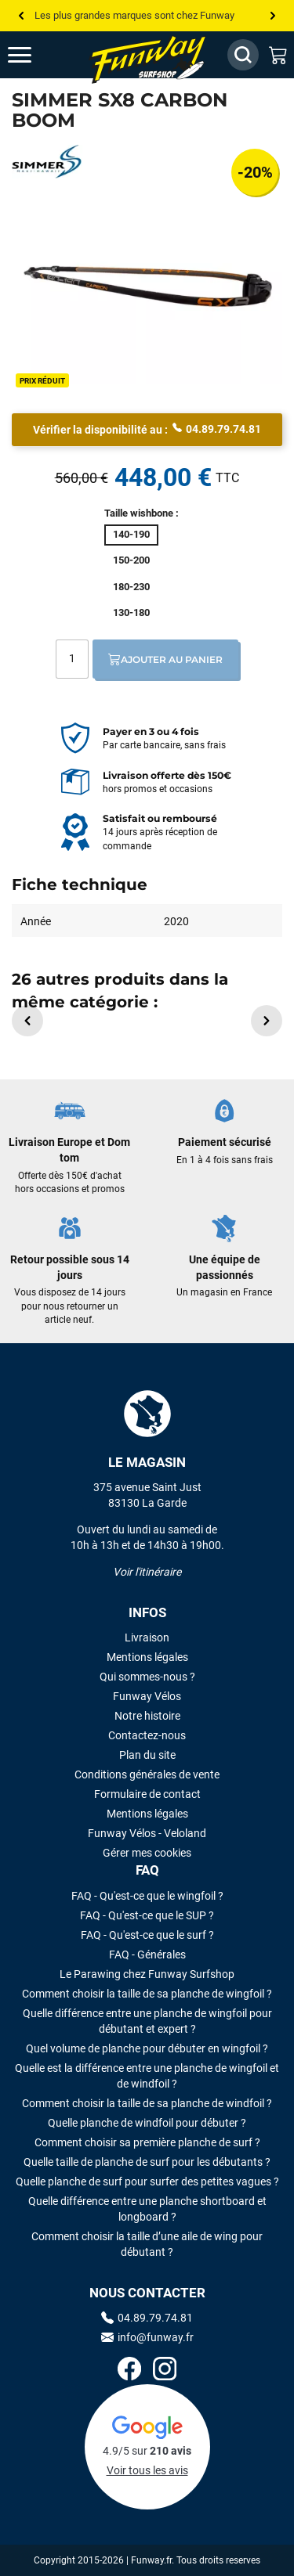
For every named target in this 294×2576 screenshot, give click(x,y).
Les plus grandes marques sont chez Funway (134, 15)
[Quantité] (72, 659)
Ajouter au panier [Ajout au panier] (165, 659)
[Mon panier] (278, 54)
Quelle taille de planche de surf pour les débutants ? (147, 2162)
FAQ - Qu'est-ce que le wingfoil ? (147, 1896)
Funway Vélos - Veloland (147, 1833)
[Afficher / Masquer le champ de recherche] (243, 54)
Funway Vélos (147, 1696)
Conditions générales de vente (147, 1774)
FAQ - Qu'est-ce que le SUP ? (147, 1915)
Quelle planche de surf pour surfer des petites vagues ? (147, 2181)
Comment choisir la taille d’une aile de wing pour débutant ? (147, 2244)
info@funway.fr (147, 2337)
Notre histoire (147, 1716)
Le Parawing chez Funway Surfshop (147, 1974)
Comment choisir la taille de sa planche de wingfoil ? (147, 1993)
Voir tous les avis (147, 2470)
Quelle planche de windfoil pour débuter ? (147, 2123)
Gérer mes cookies (147, 1852)
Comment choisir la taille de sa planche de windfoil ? (147, 2103)
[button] (27, 1020)
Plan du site (147, 1755)
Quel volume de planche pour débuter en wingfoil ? (147, 2048)
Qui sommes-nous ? (147, 1676)
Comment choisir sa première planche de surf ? (147, 2142)
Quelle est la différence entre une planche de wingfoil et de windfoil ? (147, 2076)
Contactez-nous (147, 1735)
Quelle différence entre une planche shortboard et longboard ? (147, 2209)
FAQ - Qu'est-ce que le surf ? (147, 1935)
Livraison (147, 1637)
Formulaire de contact (147, 1794)
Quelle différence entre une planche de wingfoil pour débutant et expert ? (147, 2021)
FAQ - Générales (147, 1954)
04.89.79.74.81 (216, 428)
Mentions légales (147, 1657)
